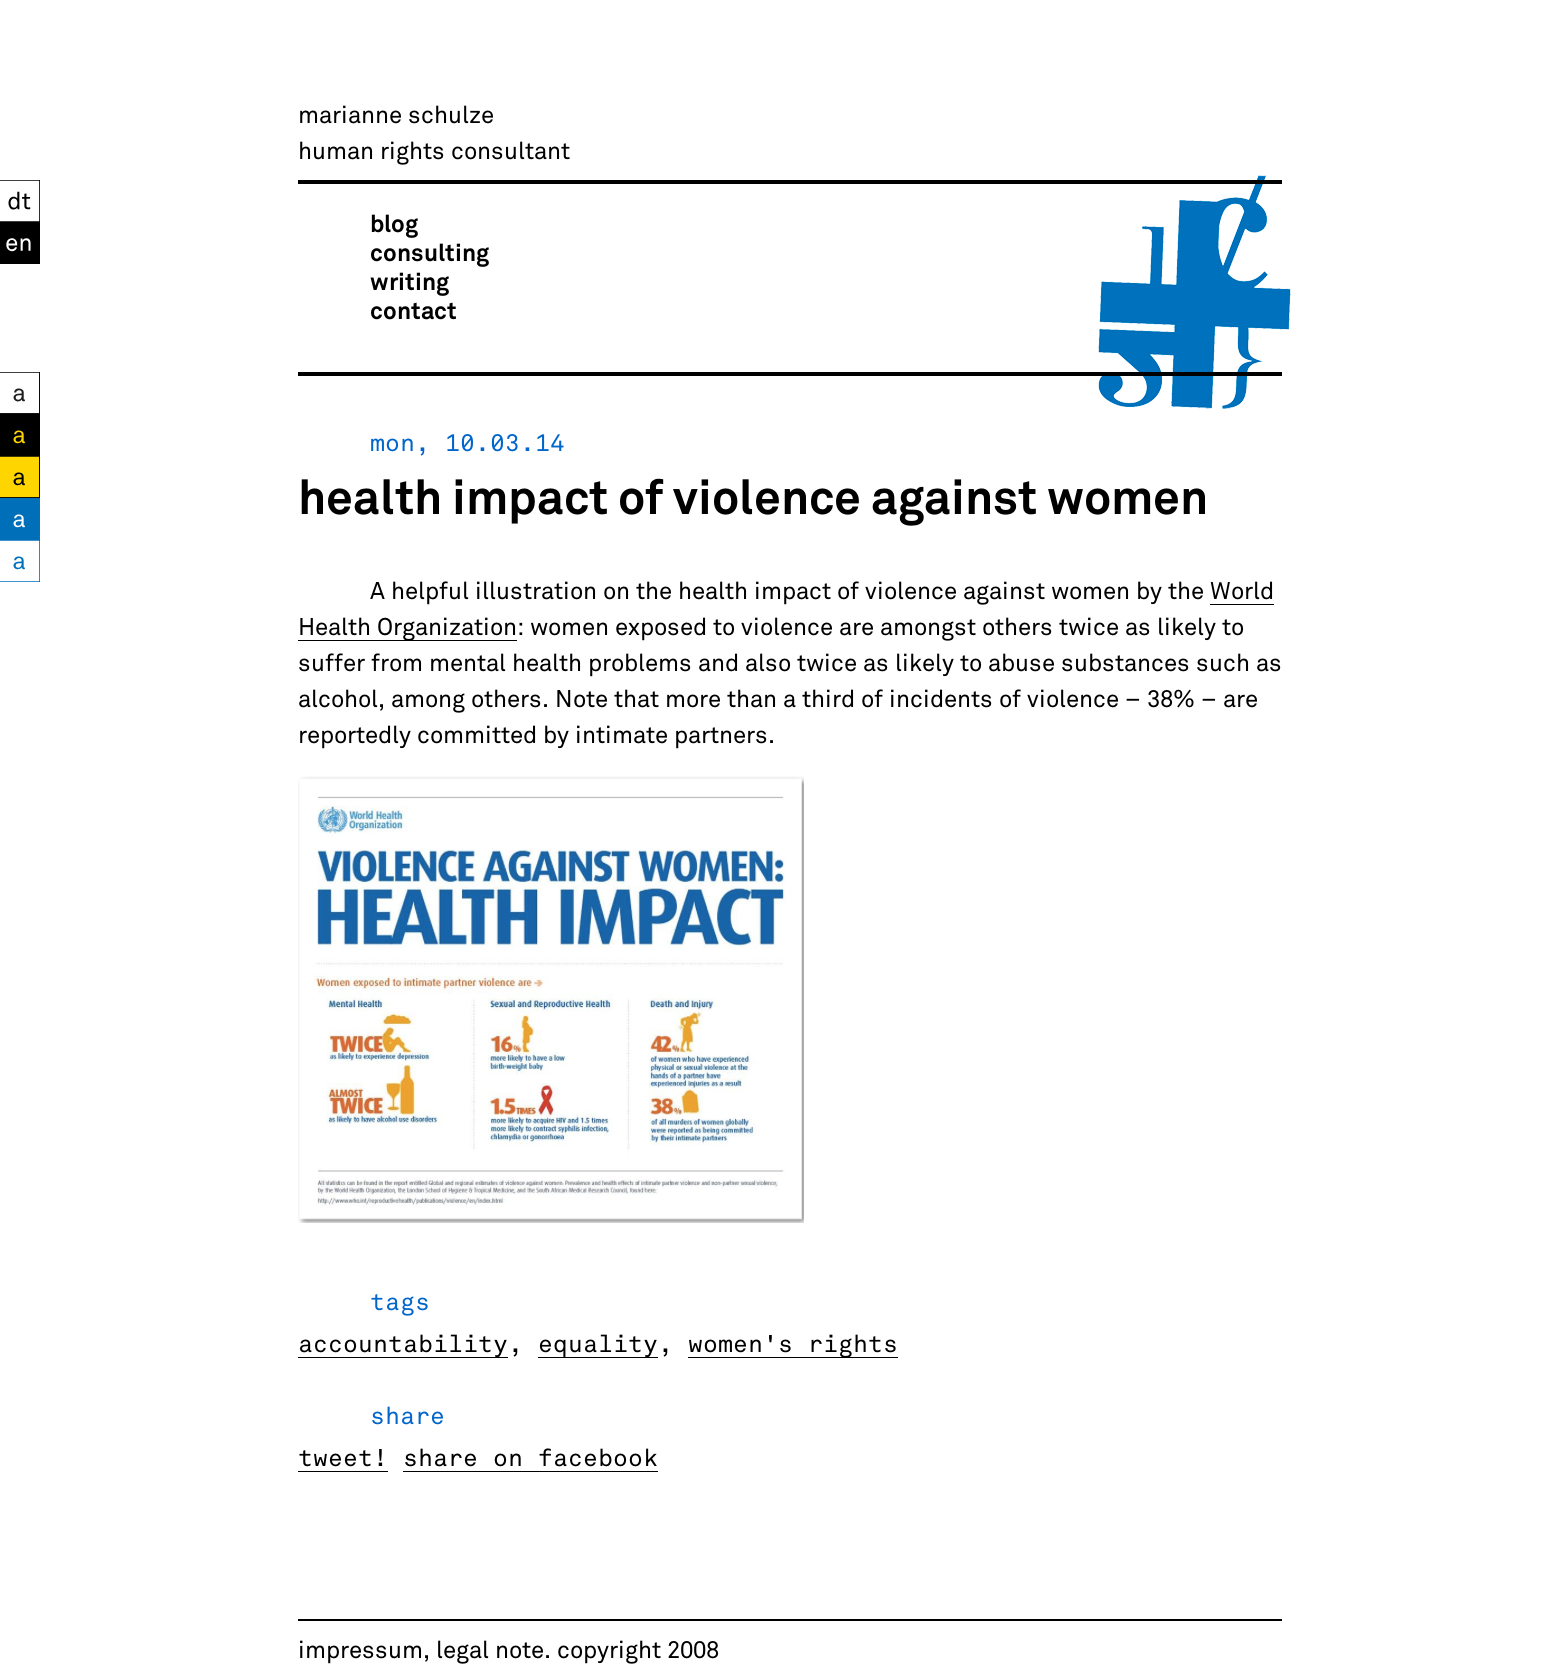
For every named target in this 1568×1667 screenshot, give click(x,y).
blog (394, 222)
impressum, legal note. (424, 1648)
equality (598, 1342)
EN (16, 239)
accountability (403, 1342)
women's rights (793, 1342)
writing (409, 280)
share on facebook (530, 1456)
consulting (429, 251)
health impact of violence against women (753, 495)
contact (413, 309)
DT (14, 197)
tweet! (343, 1456)
